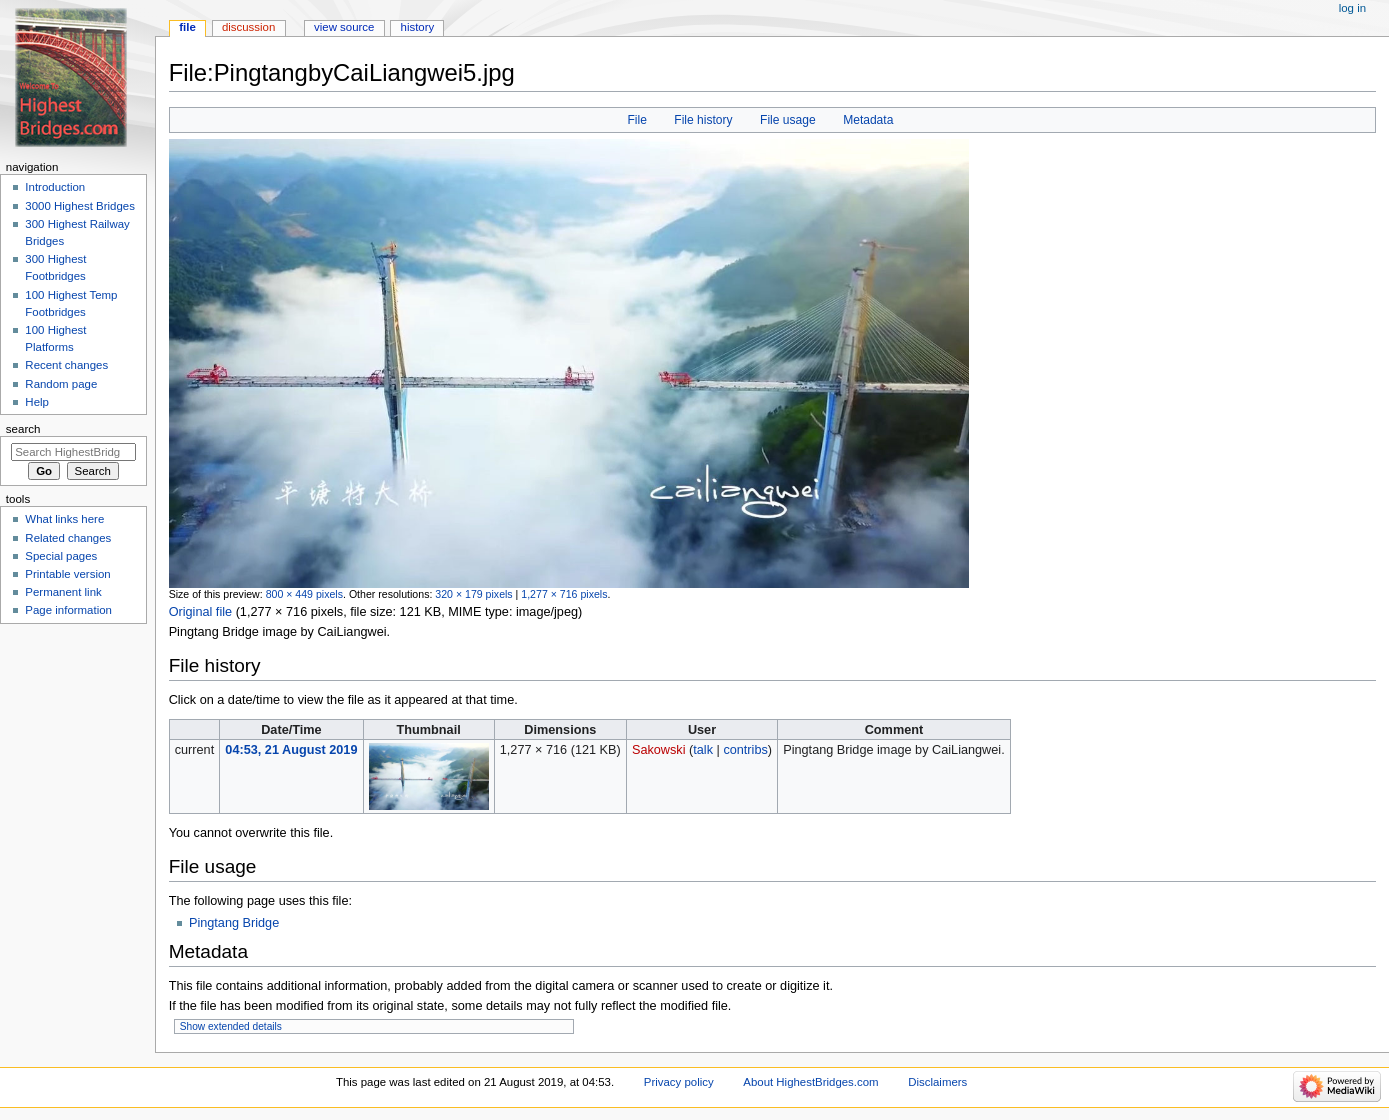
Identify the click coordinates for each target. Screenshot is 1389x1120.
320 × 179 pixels (473, 594)
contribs (745, 750)
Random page (61, 384)
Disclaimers (937, 1082)
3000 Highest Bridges (80, 206)
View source (344, 27)
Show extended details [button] (231, 1026)
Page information (68, 610)
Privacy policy (679, 1082)
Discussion (248, 27)
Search (23, 429)
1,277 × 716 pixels (564, 594)
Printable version (67, 574)
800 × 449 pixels (304, 594)
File (636, 120)
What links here (64, 519)
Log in (1352, 8)
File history (703, 120)
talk (703, 750)
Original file (200, 612)
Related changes (68, 538)
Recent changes (66, 365)
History (418, 27)
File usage (788, 120)
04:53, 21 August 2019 (291, 750)
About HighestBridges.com (810, 1082)
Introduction (55, 187)
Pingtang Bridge (234, 923)
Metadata (868, 120)
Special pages (61, 556)
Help (37, 402)
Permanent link (63, 592)
